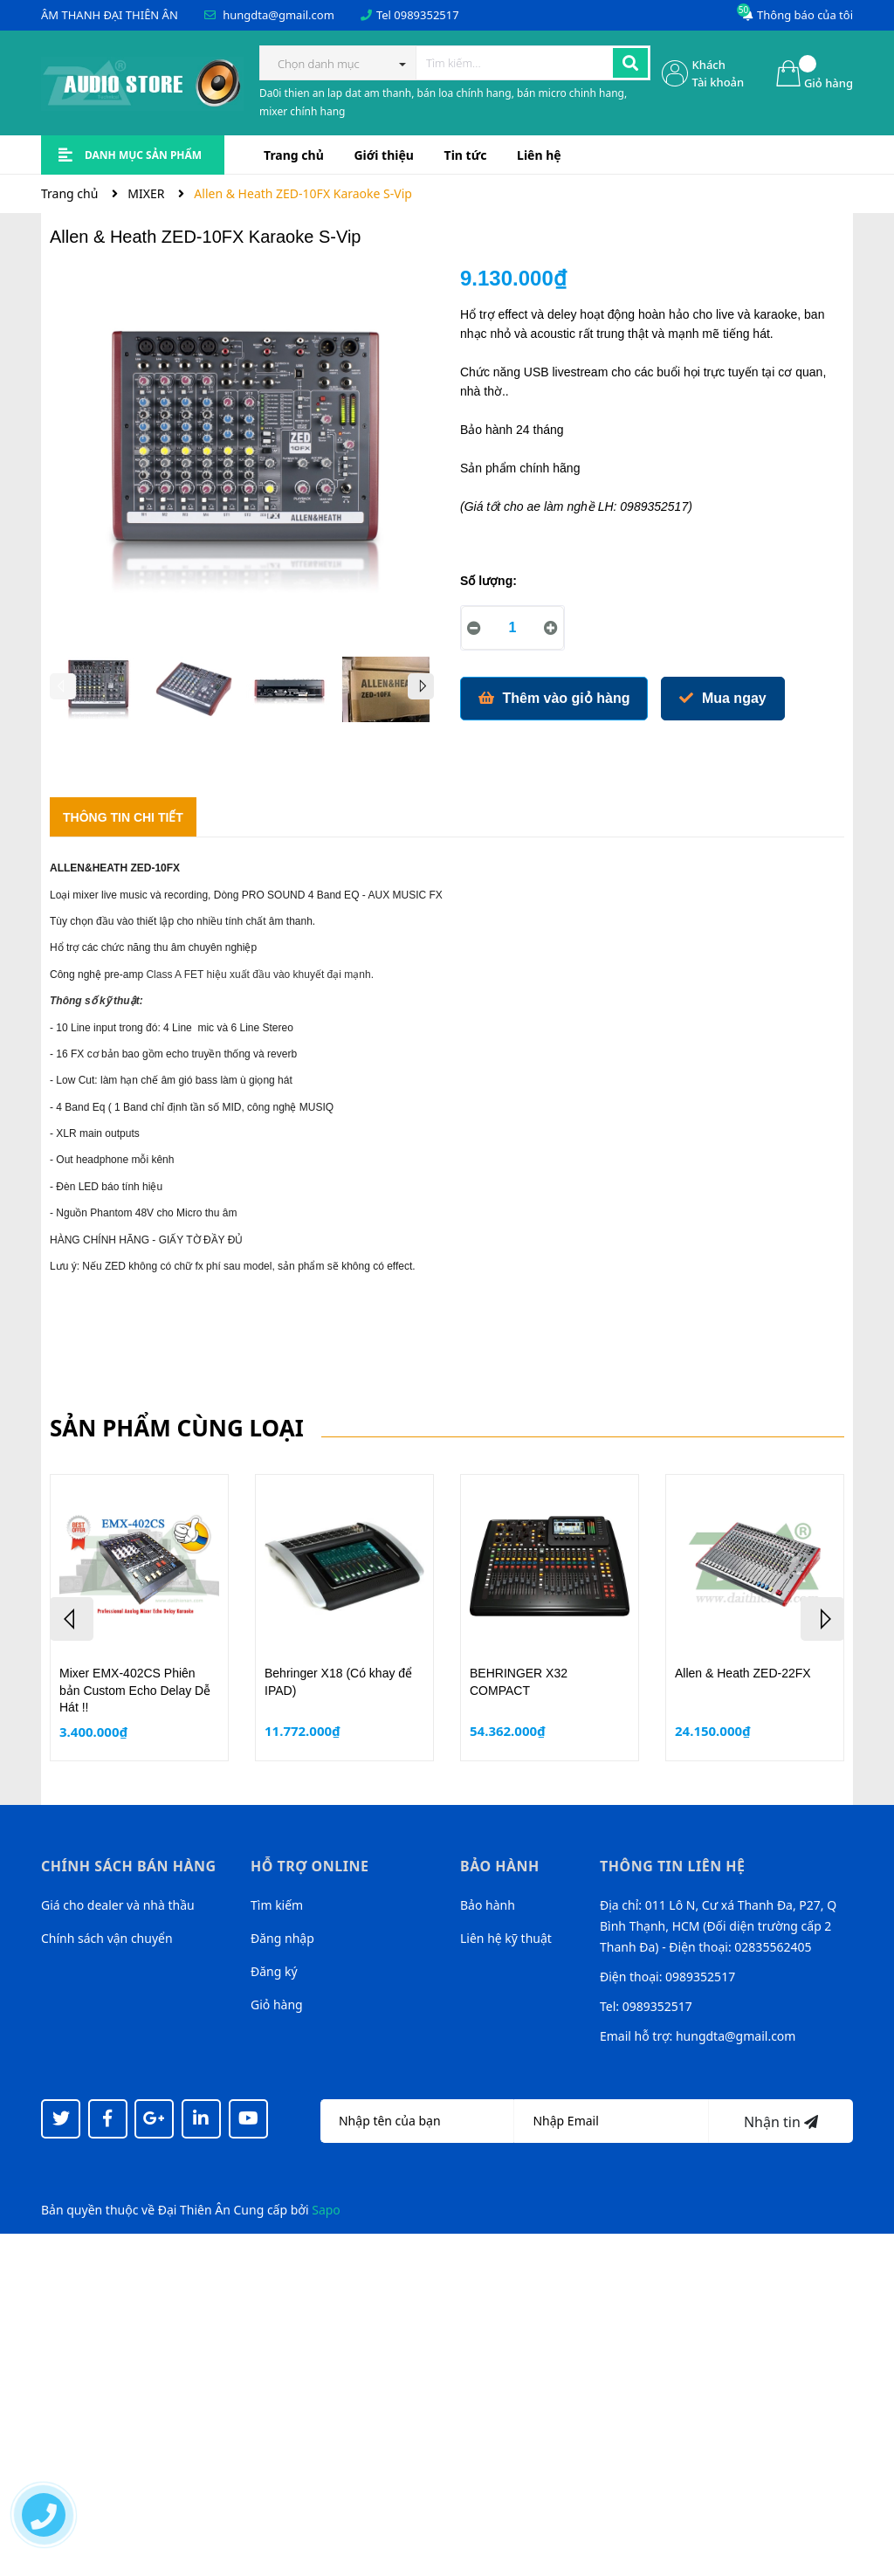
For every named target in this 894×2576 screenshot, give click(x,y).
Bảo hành (487, 1905)
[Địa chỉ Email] (611, 2121)
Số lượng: (488, 581)
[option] (98, 693)
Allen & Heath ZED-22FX (743, 1673)
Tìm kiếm (277, 1905)
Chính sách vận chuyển (107, 1938)
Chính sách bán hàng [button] (129, 1866)
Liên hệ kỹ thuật (506, 1938)
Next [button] (421, 686)
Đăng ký (274, 1971)
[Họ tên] (417, 2121)
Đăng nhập (282, 1938)
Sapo (326, 2209)
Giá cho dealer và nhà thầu (118, 1905)
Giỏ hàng (277, 2004)
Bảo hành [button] (500, 1866)
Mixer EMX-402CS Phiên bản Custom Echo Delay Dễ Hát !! (134, 1690)
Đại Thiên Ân (194, 2209)
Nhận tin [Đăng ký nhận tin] (781, 2122)
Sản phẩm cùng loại (177, 1427)
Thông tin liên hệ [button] (673, 1866)
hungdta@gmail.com (278, 15)
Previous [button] (63, 686)
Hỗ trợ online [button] (309, 1866)
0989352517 (426, 15)
